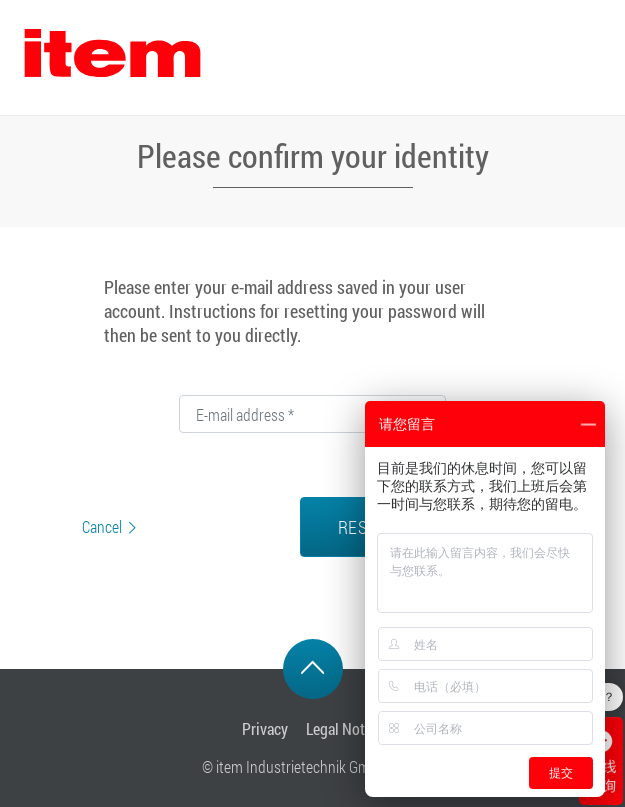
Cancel (102, 527)
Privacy (265, 728)
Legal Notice (344, 728)
